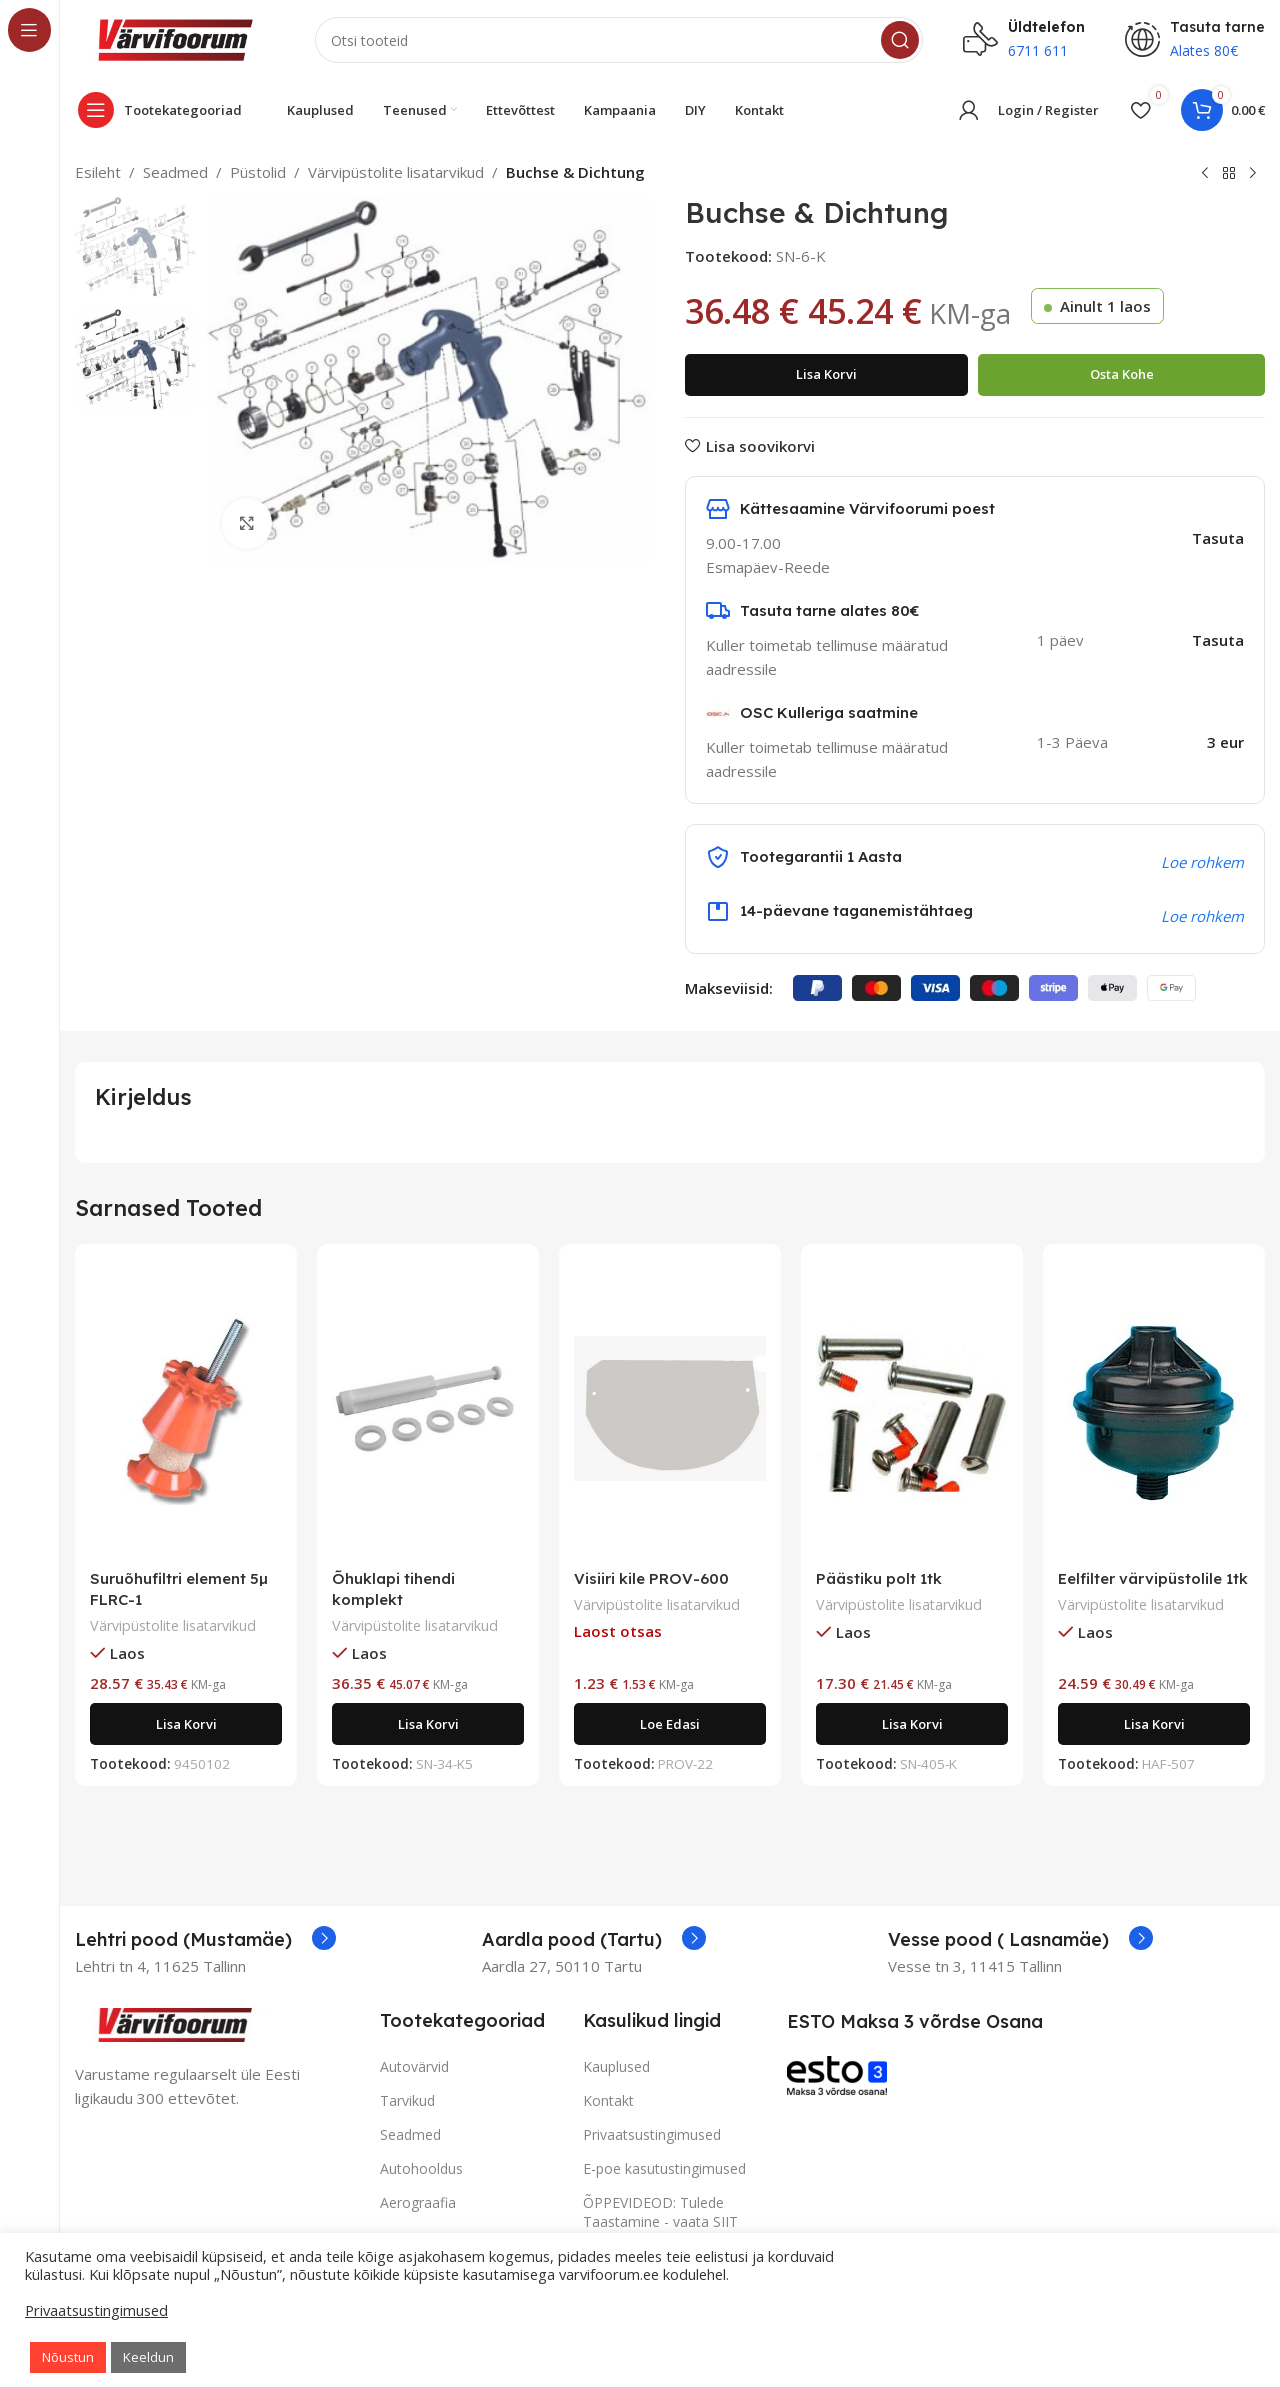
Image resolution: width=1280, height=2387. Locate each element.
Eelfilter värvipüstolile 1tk (1153, 1578)
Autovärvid (414, 2066)
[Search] (619, 40)
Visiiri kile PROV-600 (651, 1578)
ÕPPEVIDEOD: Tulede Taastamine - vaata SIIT (660, 2211)
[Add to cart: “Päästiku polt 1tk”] (912, 1724)
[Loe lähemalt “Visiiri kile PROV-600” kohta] (670, 1724)
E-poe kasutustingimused (664, 2168)
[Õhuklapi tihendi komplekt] (428, 1409)
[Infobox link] (205, 1940)
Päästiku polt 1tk (879, 1578)
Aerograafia (418, 2202)
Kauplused (616, 2066)
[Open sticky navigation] (165, 110)
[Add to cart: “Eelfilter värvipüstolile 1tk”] (1154, 1724)
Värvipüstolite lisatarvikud (396, 172)
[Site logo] (175, 38)
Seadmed (175, 172)
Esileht (98, 172)
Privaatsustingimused (652, 2134)
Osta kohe (1122, 374)
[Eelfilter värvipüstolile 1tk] (1154, 1409)
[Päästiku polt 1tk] (912, 1409)
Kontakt (608, 2100)
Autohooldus (421, 2168)
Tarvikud (407, 2100)
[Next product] (1253, 174)
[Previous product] (1205, 174)
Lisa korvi (826, 374)
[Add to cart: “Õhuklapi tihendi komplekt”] (428, 1724)
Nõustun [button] (68, 2357)
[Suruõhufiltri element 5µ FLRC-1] (186, 1409)
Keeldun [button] (148, 2357)
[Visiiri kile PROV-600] (670, 1409)
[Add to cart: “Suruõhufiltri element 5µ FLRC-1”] (186, 1724)
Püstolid (258, 172)
